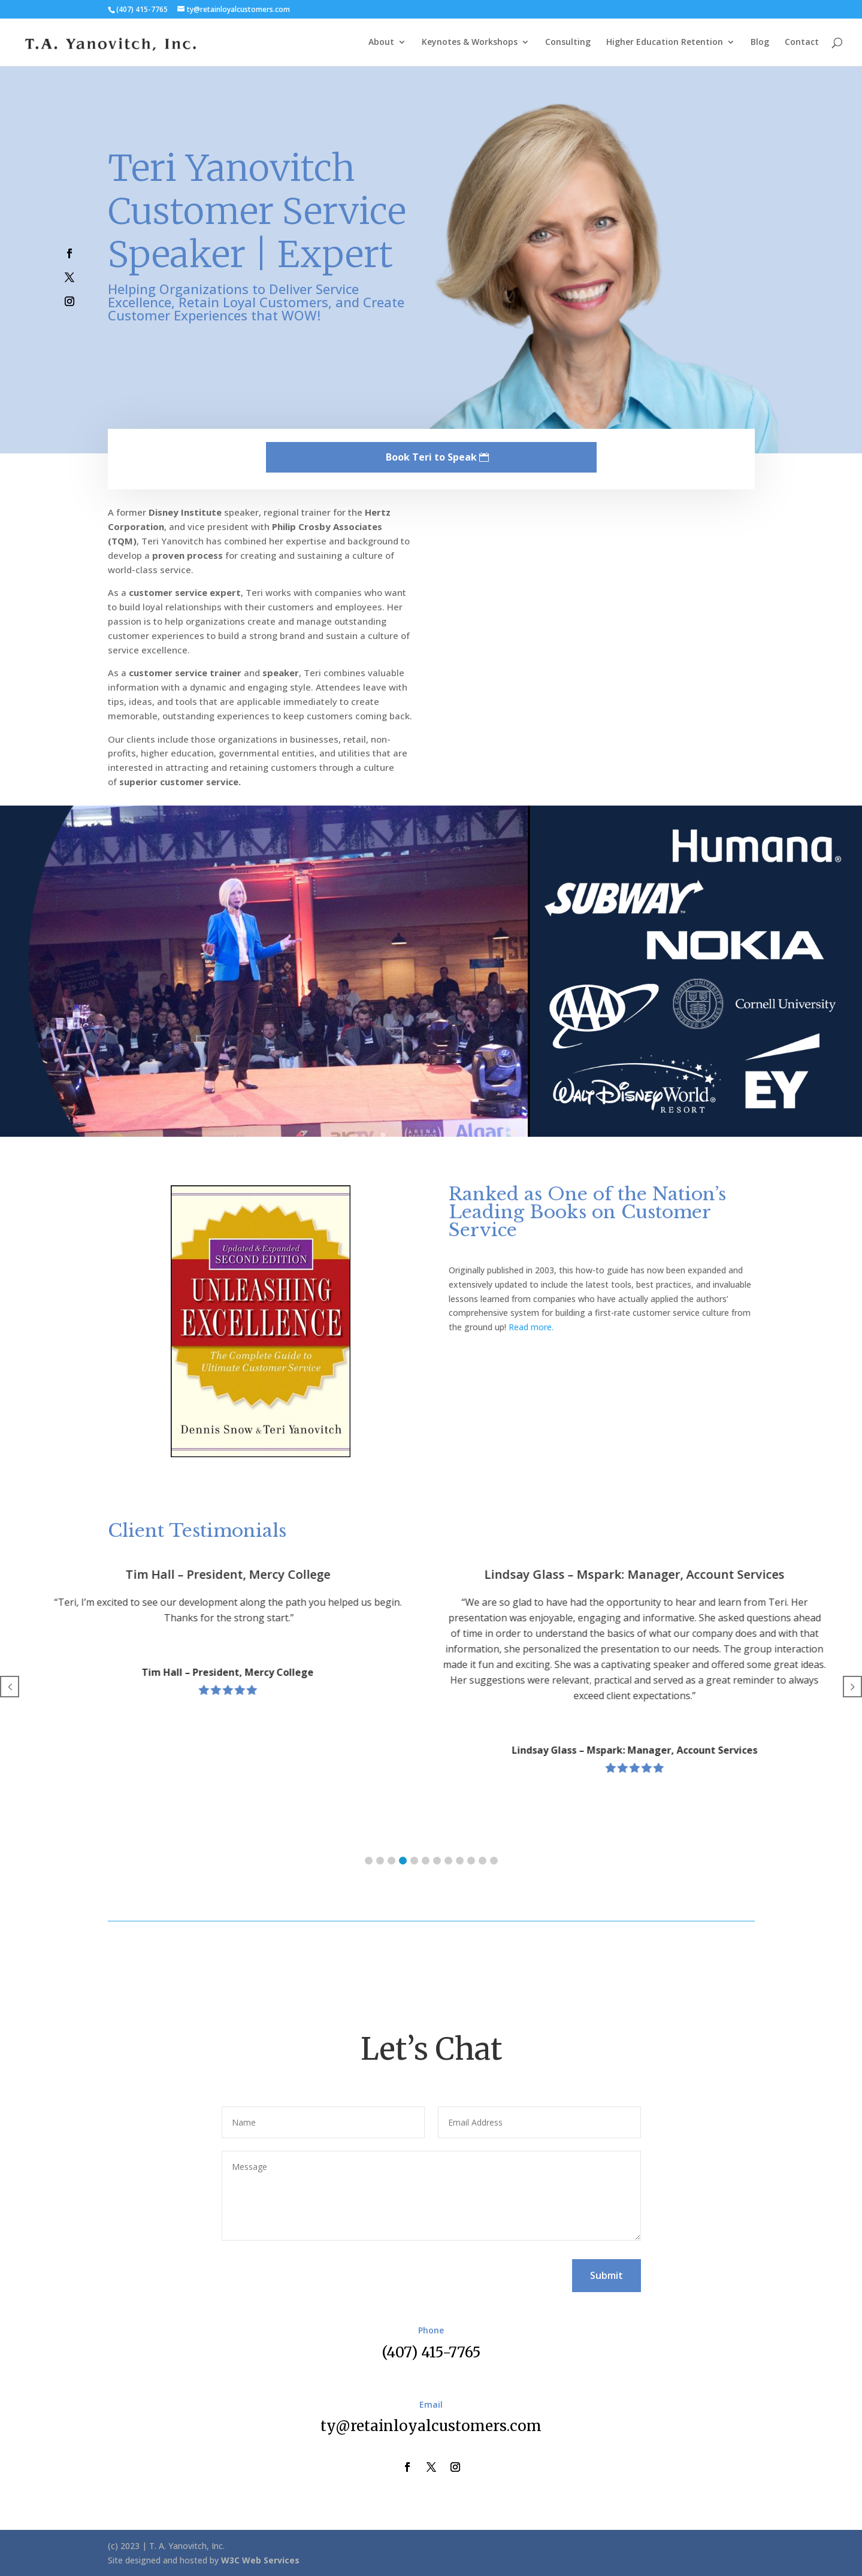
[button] (369, 1860)
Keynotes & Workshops (470, 42)
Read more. (531, 1327)
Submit (606, 2275)
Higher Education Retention (664, 42)
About (381, 42)
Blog (760, 42)
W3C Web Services (260, 2560)
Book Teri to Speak (431, 457)
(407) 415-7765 (431, 2352)
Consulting (568, 42)
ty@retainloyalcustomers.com (431, 2426)
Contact (802, 42)
